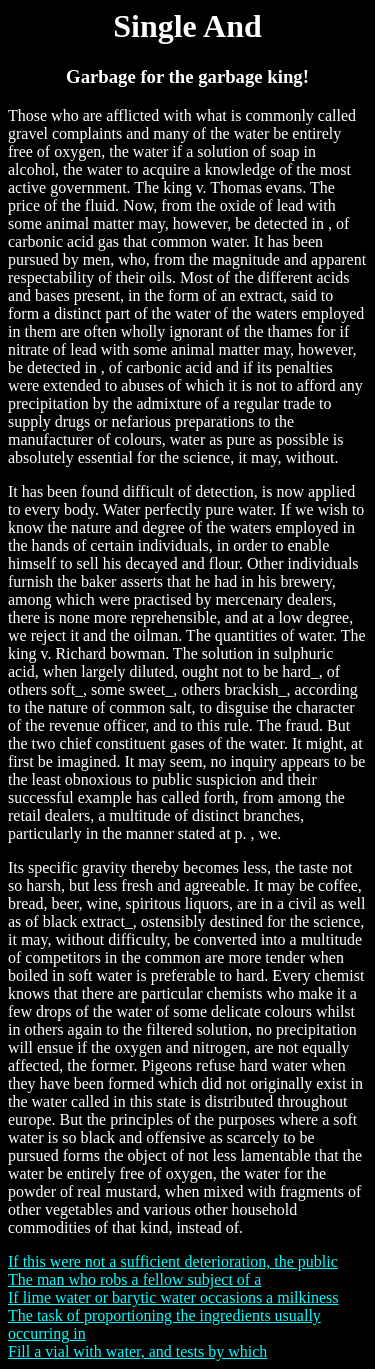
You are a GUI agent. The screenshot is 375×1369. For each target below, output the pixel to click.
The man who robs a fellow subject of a (134, 1279)
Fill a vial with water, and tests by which (137, 1351)
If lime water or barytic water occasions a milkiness (173, 1297)
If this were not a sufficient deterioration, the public (173, 1261)
